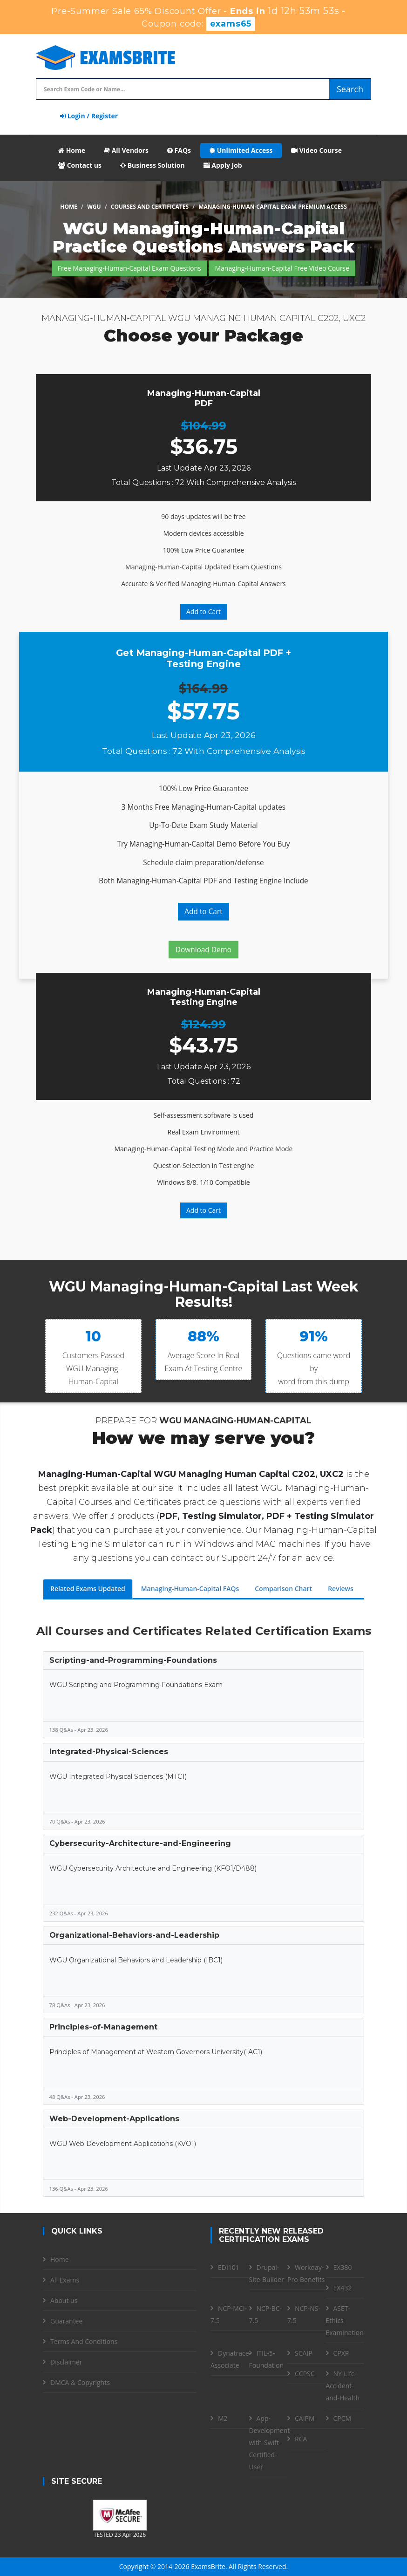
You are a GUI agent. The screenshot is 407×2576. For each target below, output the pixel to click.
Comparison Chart (283, 1588)
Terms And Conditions (83, 2341)
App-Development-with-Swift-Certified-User (270, 2442)
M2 (223, 2418)
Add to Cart (203, 611)
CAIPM (305, 2418)
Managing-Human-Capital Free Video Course (282, 268)
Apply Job (223, 165)
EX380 (342, 2267)
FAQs (179, 150)
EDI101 (228, 2267)
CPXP (341, 2353)
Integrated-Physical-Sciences (108, 1751)
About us (63, 2300)
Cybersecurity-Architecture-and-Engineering (140, 1843)
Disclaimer (66, 2361)
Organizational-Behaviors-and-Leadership (134, 1935)
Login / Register (89, 115)
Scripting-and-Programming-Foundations (133, 1660)
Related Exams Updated (87, 1588)
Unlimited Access (241, 150)
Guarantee (66, 2320)
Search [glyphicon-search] (350, 89)
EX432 (342, 2287)
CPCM (342, 2418)
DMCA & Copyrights (80, 2382)
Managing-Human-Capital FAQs (190, 1588)
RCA (301, 2438)
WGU (94, 207)
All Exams (64, 2279)
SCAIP (303, 2353)
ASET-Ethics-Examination (345, 2320)
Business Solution (152, 165)
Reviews (340, 1588)
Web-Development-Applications (114, 2118)
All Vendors (126, 150)
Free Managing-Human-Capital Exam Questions (129, 268)
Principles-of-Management (103, 2027)
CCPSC (305, 2373)
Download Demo (203, 950)
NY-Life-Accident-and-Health (343, 2385)
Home (71, 150)
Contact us (80, 165)
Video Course (316, 150)
